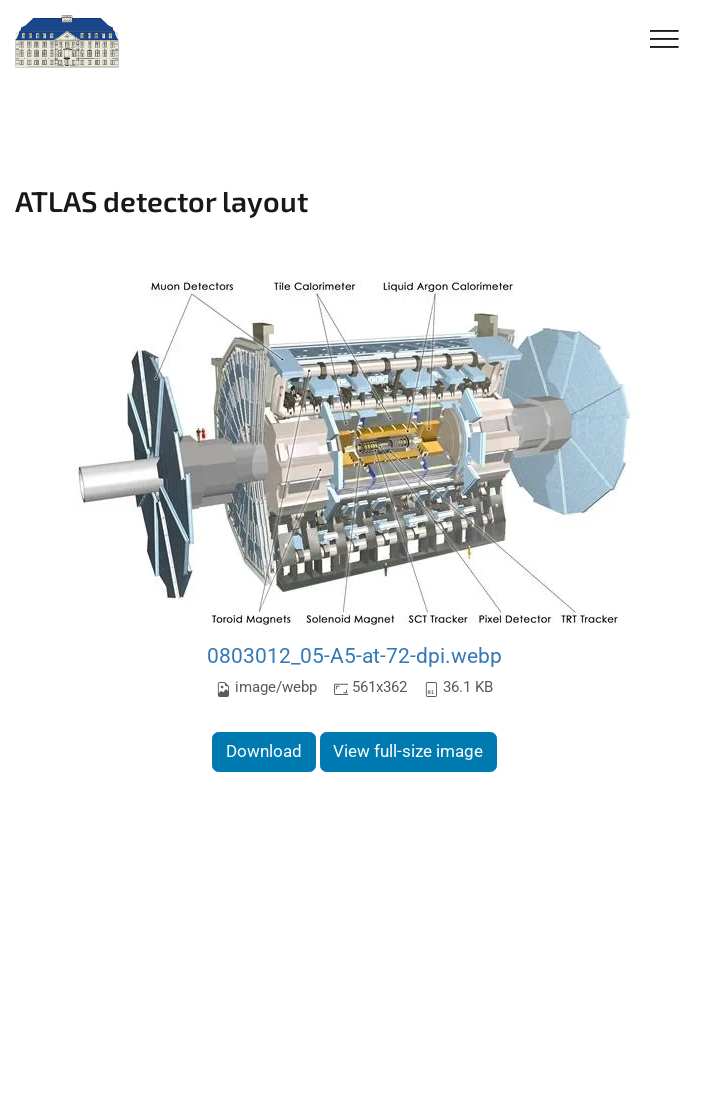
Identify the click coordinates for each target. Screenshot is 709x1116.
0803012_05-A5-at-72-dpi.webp (354, 655)
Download (264, 751)
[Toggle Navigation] (664, 40)
